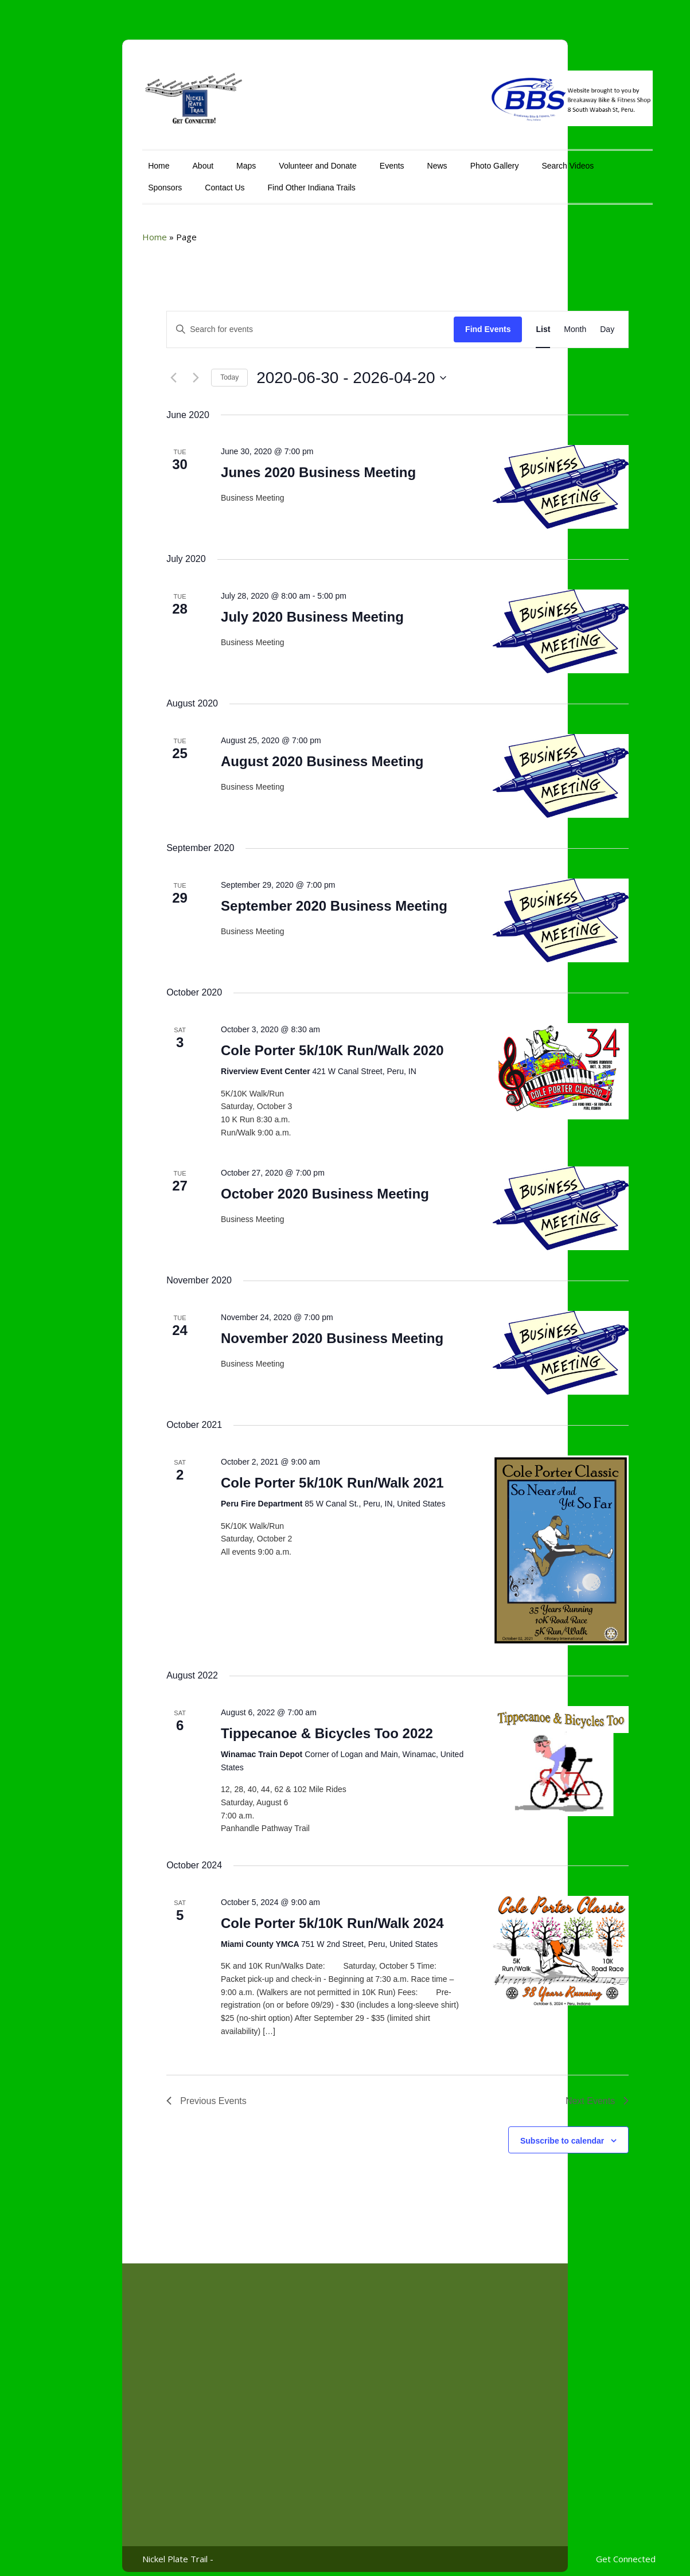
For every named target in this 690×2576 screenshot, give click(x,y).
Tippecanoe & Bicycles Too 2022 (274, 1725)
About (150, 157)
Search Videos (515, 157)
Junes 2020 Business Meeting (265, 464)
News (385, 157)
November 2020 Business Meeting (279, 1330)
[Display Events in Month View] (523, 321)
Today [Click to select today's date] (177, 369)
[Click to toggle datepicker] (298, 369)
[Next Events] (143, 370)
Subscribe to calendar (509, 2132)
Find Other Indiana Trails (259, 179)
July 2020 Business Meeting (259, 608)
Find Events (435, 321)
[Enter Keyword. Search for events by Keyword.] (258, 321)
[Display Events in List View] (491, 321)
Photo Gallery (442, 157)
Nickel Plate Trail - (125, 2551)
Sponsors (113, 179)
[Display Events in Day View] (555, 321)
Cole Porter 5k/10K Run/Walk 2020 (279, 1042)
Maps (193, 157)
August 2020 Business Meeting (269, 753)
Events (339, 157)
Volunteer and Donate (265, 157)
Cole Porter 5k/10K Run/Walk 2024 (279, 1915)
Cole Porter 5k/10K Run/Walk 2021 (279, 1474)
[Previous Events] (121, 370)
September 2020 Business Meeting (281, 897)
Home (106, 157)
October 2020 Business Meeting (272, 1185)
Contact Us (172, 179)
